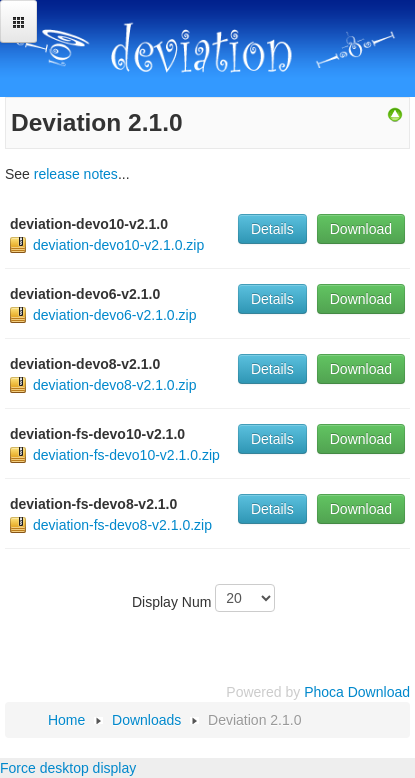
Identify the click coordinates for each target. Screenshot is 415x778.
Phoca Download (357, 692)
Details (272, 229)
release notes (76, 174)
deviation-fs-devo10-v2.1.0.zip (126, 455)
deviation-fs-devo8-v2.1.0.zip (122, 525)
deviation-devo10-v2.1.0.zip (118, 245)
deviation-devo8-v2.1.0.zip (114, 385)
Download (361, 229)
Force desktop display (68, 768)
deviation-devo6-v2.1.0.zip (114, 315)
